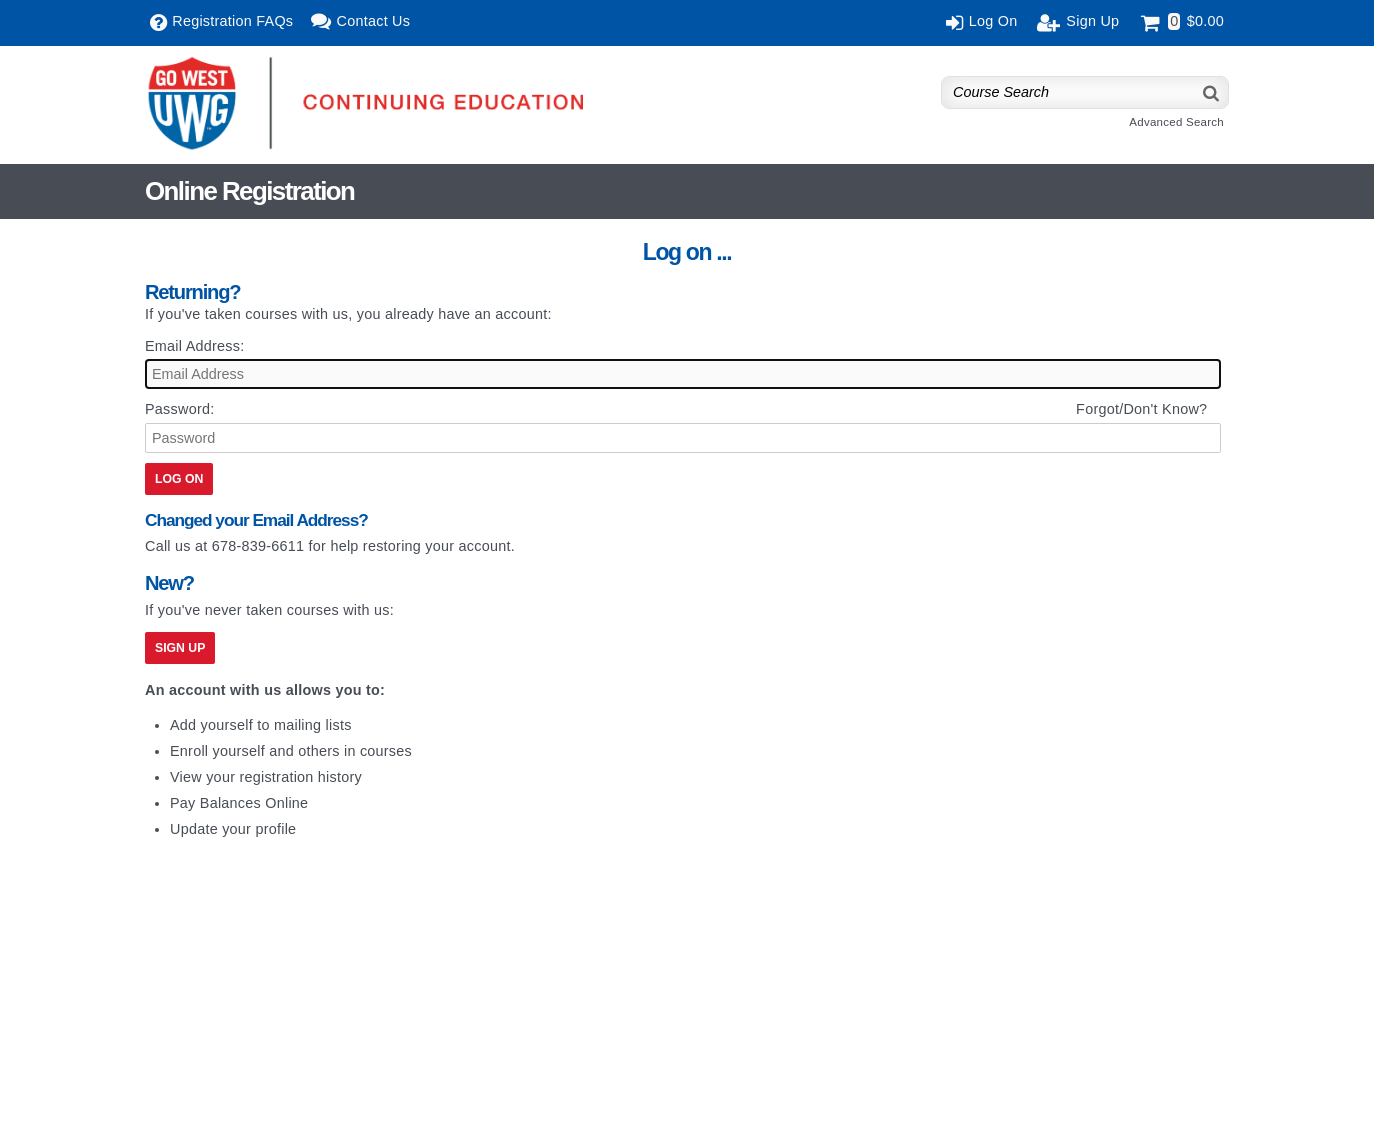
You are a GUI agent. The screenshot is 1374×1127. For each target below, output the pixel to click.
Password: (179, 409)
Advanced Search (1176, 122)
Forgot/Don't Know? (1141, 409)
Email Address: (194, 346)
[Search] (1212, 92)
